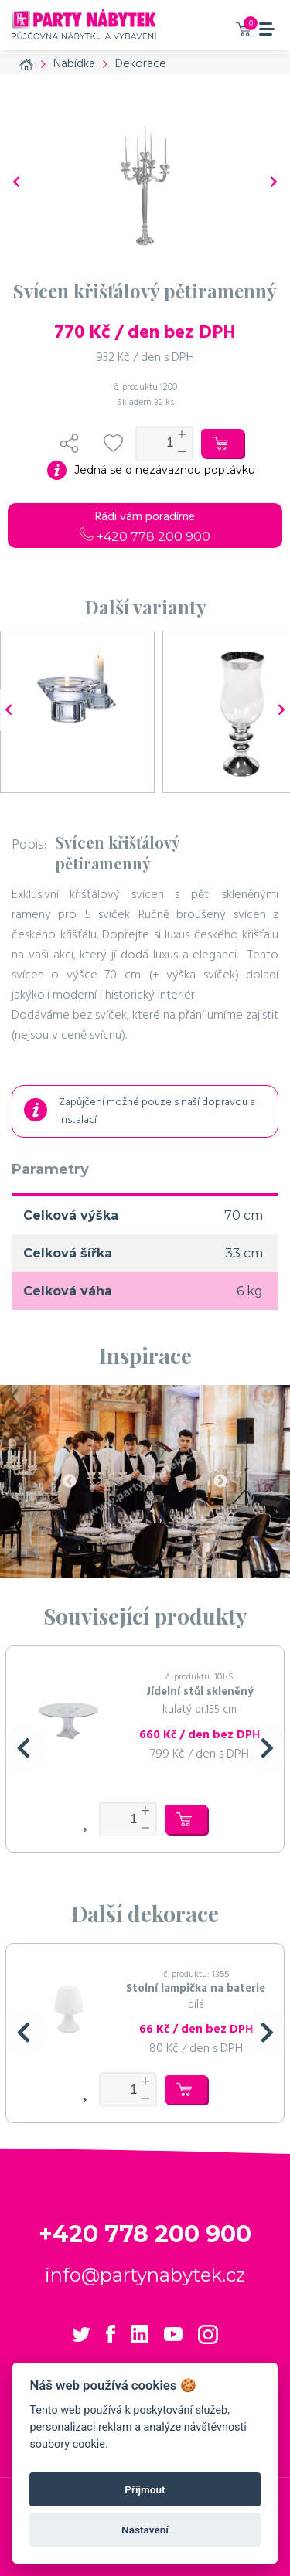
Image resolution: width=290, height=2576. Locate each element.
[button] (23, 1749)
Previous (69, 1481)
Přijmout (145, 2489)
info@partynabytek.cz (145, 2275)
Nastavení (145, 2529)
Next (220, 1481)
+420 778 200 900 (145, 536)
